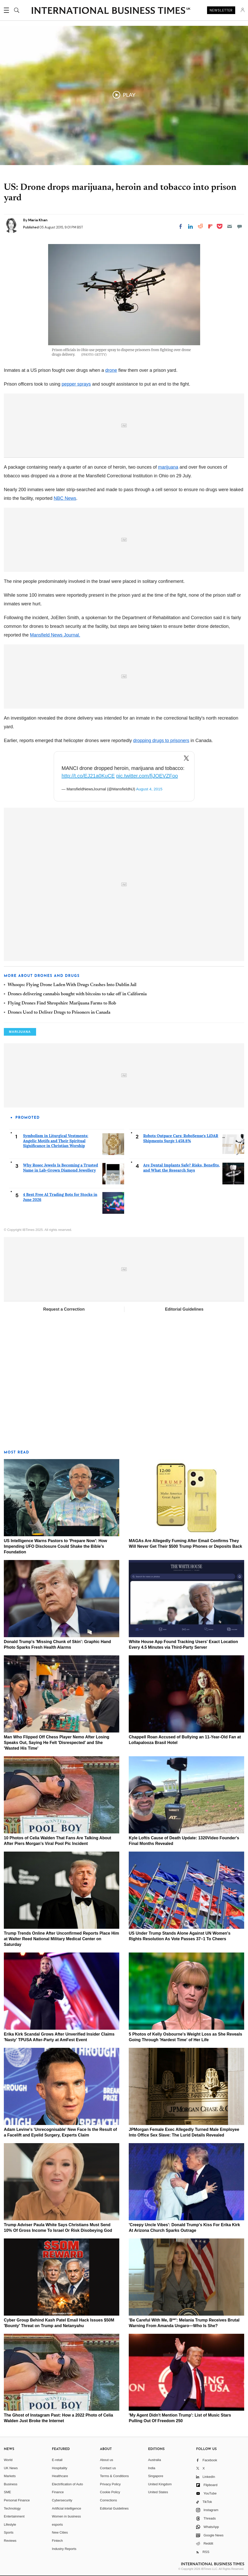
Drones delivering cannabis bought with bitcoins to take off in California (77, 994)
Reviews (10, 2541)
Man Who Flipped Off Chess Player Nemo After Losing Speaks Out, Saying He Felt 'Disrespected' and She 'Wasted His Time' (56, 1742)
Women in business (66, 2516)
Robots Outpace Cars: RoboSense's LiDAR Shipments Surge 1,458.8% (180, 1138)
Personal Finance (17, 2500)
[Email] (229, 226)
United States (158, 2492)
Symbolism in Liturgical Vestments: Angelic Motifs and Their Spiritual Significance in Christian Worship (55, 1140)
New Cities (60, 2532)
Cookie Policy (110, 2492)
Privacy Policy (110, 2484)
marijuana (168, 467)
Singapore (155, 2476)
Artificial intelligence (66, 2508)
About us (106, 2460)
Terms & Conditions (114, 2476)
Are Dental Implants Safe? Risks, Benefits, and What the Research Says (181, 1168)
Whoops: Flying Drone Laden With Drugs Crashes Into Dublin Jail (72, 985)
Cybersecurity (62, 2500)
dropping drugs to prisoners (161, 740)
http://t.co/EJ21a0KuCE (88, 776)
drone (111, 370)
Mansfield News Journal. (55, 635)
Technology (12, 2508)
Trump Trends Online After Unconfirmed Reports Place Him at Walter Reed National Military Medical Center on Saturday (61, 1939)
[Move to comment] (239, 226)
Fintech (57, 2541)
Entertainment (14, 2516)
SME (7, 2492)
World (8, 2460)
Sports (9, 2532)
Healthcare (60, 2476)
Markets (10, 2476)
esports (57, 2524)
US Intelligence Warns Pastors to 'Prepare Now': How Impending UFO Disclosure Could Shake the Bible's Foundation (55, 1546)
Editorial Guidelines (184, 1309)
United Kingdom (160, 2484)
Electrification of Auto (67, 2484)
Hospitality (59, 2468)
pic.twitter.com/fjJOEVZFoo (147, 776)
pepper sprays (76, 384)
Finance (58, 2492)
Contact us (108, 2468)
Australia (154, 2460)
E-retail (57, 2460)
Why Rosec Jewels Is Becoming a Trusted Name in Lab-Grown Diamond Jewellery (60, 1168)
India (151, 2468)
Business (10, 2484)
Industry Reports (64, 2549)
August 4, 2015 (149, 789)
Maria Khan (38, 220)
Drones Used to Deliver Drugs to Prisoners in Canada (59, 1012)
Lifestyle (10, 2524)
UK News (11, 2468)
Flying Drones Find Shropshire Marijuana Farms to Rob (62, 1003)
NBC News (65, 498)
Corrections (108, 2500)
